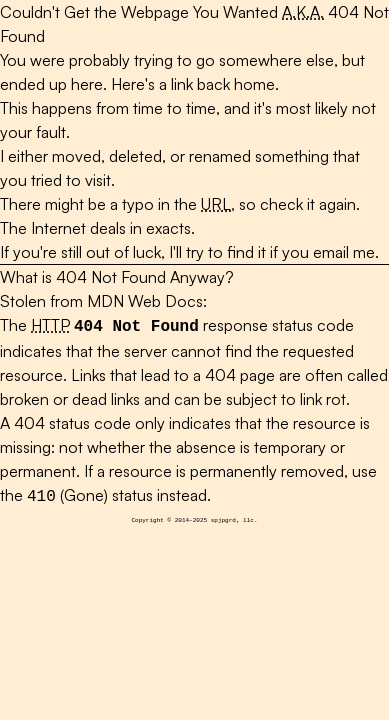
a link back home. (219, 84)
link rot (323, 397)
